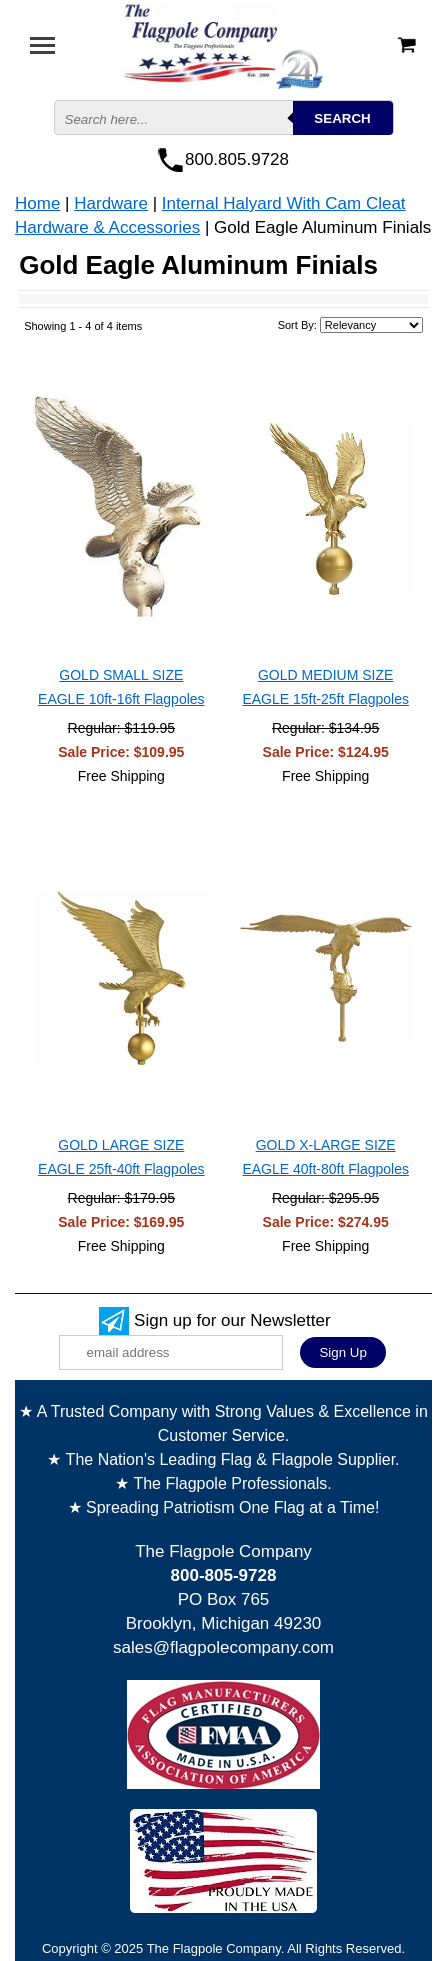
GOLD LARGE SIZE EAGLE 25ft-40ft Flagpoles (121, 1157)
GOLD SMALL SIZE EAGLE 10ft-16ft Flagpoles (121, 687)
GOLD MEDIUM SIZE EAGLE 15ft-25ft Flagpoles (325, 687)
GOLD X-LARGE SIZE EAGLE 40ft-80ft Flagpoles (325, 1157)
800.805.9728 (237, 159)
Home (37, 203)
